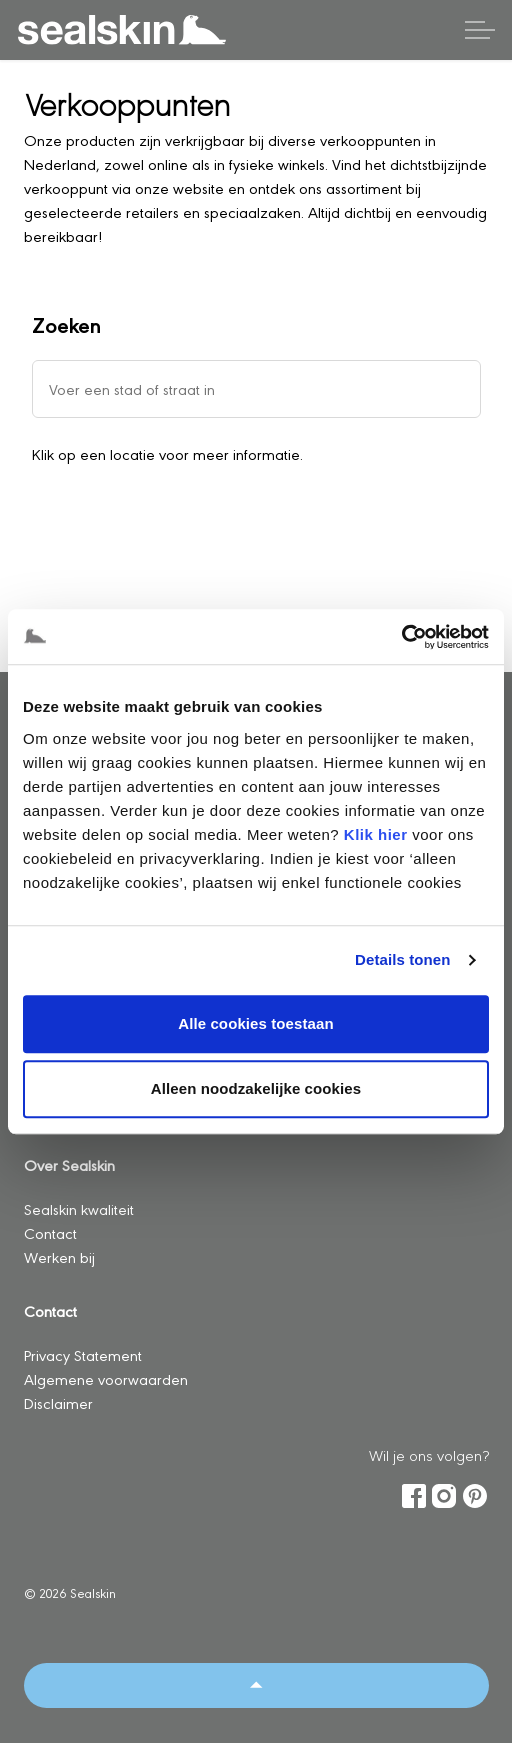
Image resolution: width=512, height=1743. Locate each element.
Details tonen (402, 959)
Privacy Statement (83, 1354)
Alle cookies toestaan (256, 1023)
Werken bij (59, 1256)
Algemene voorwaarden (106, 1378)
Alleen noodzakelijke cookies (256, 1088)
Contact (50, 1232)
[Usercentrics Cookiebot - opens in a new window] (401, 637)
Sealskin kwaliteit (79, 1208)
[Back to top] (256, 1685)
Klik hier (376, 834)
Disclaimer (58, 1402)
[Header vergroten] (480, 30)
